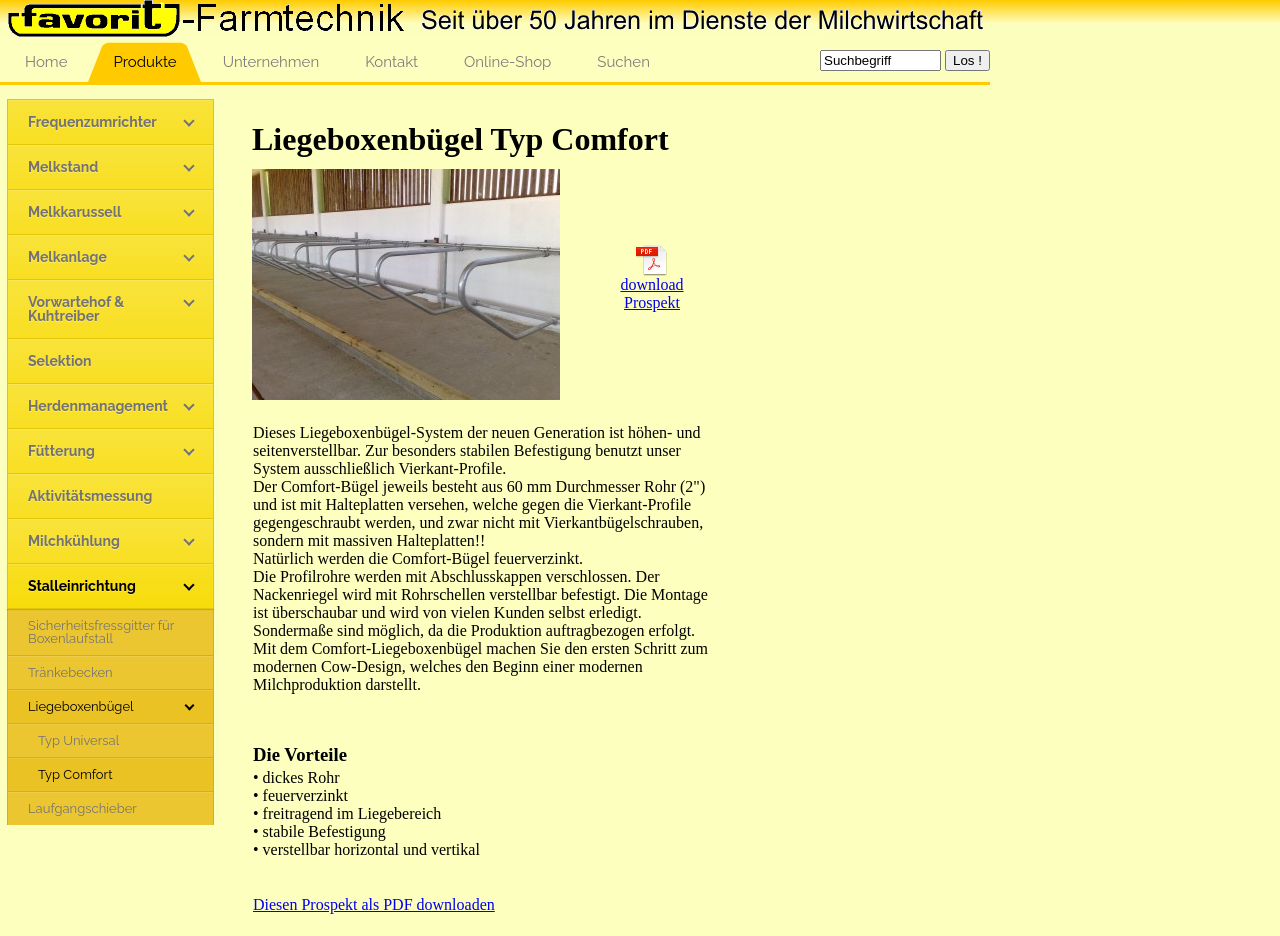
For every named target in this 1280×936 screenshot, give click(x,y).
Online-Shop (507, 62)
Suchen (623, 62)
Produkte (144, 62)
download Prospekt (651, 286)
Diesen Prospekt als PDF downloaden (374, 904)
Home (46, 62)
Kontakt (391, 62)
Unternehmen (271, 62)
